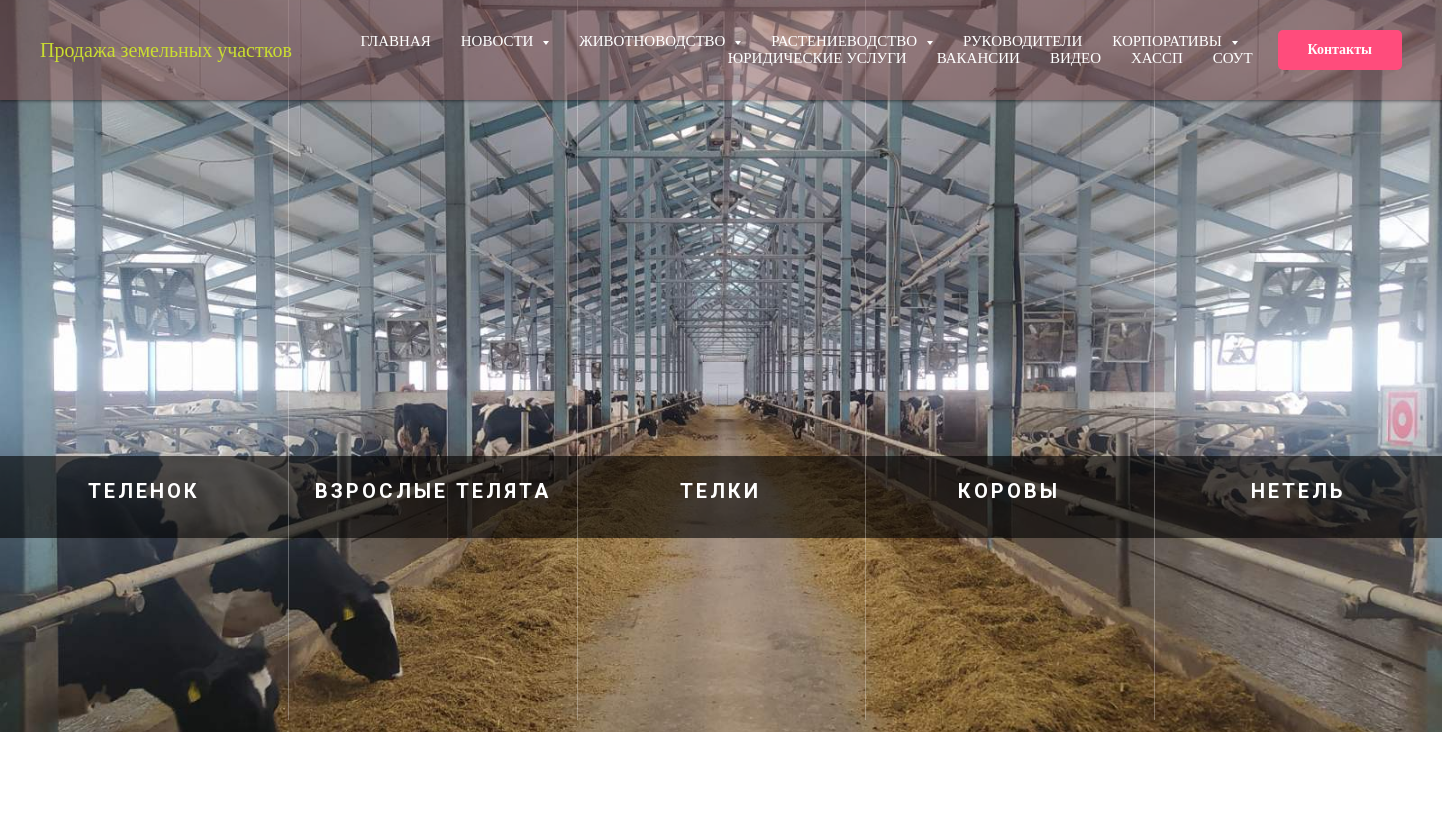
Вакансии (978, 58)
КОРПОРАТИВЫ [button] (1168, 41)
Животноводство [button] (654, 41)
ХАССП (1157, 58)
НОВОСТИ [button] (499, 41)
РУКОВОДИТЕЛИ (1022, 41)
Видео (1075, 58)
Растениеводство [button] (846, 41)
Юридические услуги (817, 58)
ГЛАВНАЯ (396, 41)
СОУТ (1233, 58)
